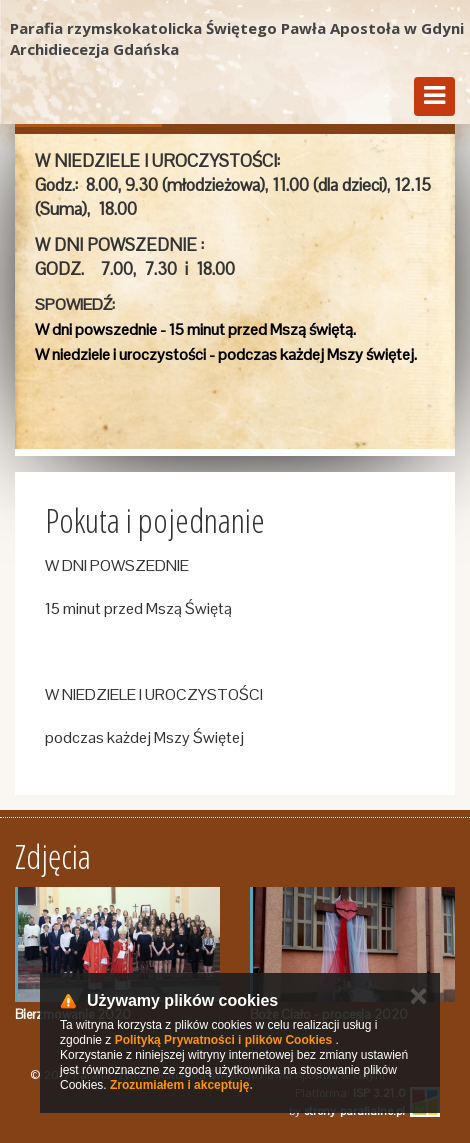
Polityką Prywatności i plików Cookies (223, 1040)
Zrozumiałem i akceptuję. (181, 1085)
